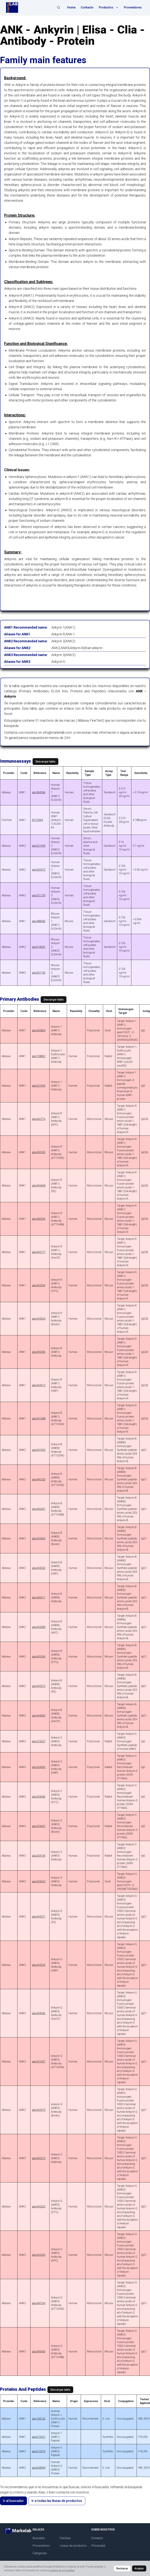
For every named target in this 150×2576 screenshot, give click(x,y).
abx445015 (38, 2158)
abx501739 (38, 895)
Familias (65, 2538)
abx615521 (38, 2436)
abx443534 (38, 1964)
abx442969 (38, 1538)
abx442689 (38, 1627)
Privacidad (98, 2545)
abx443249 (38, 1656)
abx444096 (38, 2013)
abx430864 (38, 1030)
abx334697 (38, 1826)
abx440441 (38, 1508)
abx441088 (38, 1418)
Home (71, 7)
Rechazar (122, 2568)
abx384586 (38, 792)
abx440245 (38, 1152)
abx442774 (38, 1118)
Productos (109, 7)
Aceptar (139, 2568)
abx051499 (38, 845)
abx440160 (38, 1479)
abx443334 (38, 1285)
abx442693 (38, 2254)
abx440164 (38, 2303)
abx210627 (38, 1741)
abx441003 (38, 1449)
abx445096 (38, 1351)
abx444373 (38, 1686)
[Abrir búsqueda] (58, 7)
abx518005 (38, 946)
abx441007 (38, 2061)
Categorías (40, 2553)
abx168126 (38, 2418)
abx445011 (38, 1597)
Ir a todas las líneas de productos (57, 2501)
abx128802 (38, 1056)
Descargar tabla (45, 761)
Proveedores (133, 7)
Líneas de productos (73, 2545)
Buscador (39, 2538)
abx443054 (38, 1318)
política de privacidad (61, 2570)
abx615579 (38, 2451)
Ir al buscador (13, 2501)
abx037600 (38, 1085)
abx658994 (38, 2467)
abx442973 (38, 2109)
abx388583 (38, 921)
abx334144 (38, 1855)
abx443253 (38, 2206)
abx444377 (38, 1916)
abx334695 (38, 1767)
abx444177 (38, 1252)
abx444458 (38, 1185)
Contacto (87, 7)
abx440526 (38, 1218)
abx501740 (38, 972)
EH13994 (37, 819)
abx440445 (38, 2351)
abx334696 (38, 1796)
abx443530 (38, 1567)
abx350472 (38, 869)
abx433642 (38, 1881)
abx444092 (38, 1715)
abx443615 (38, 1385)
